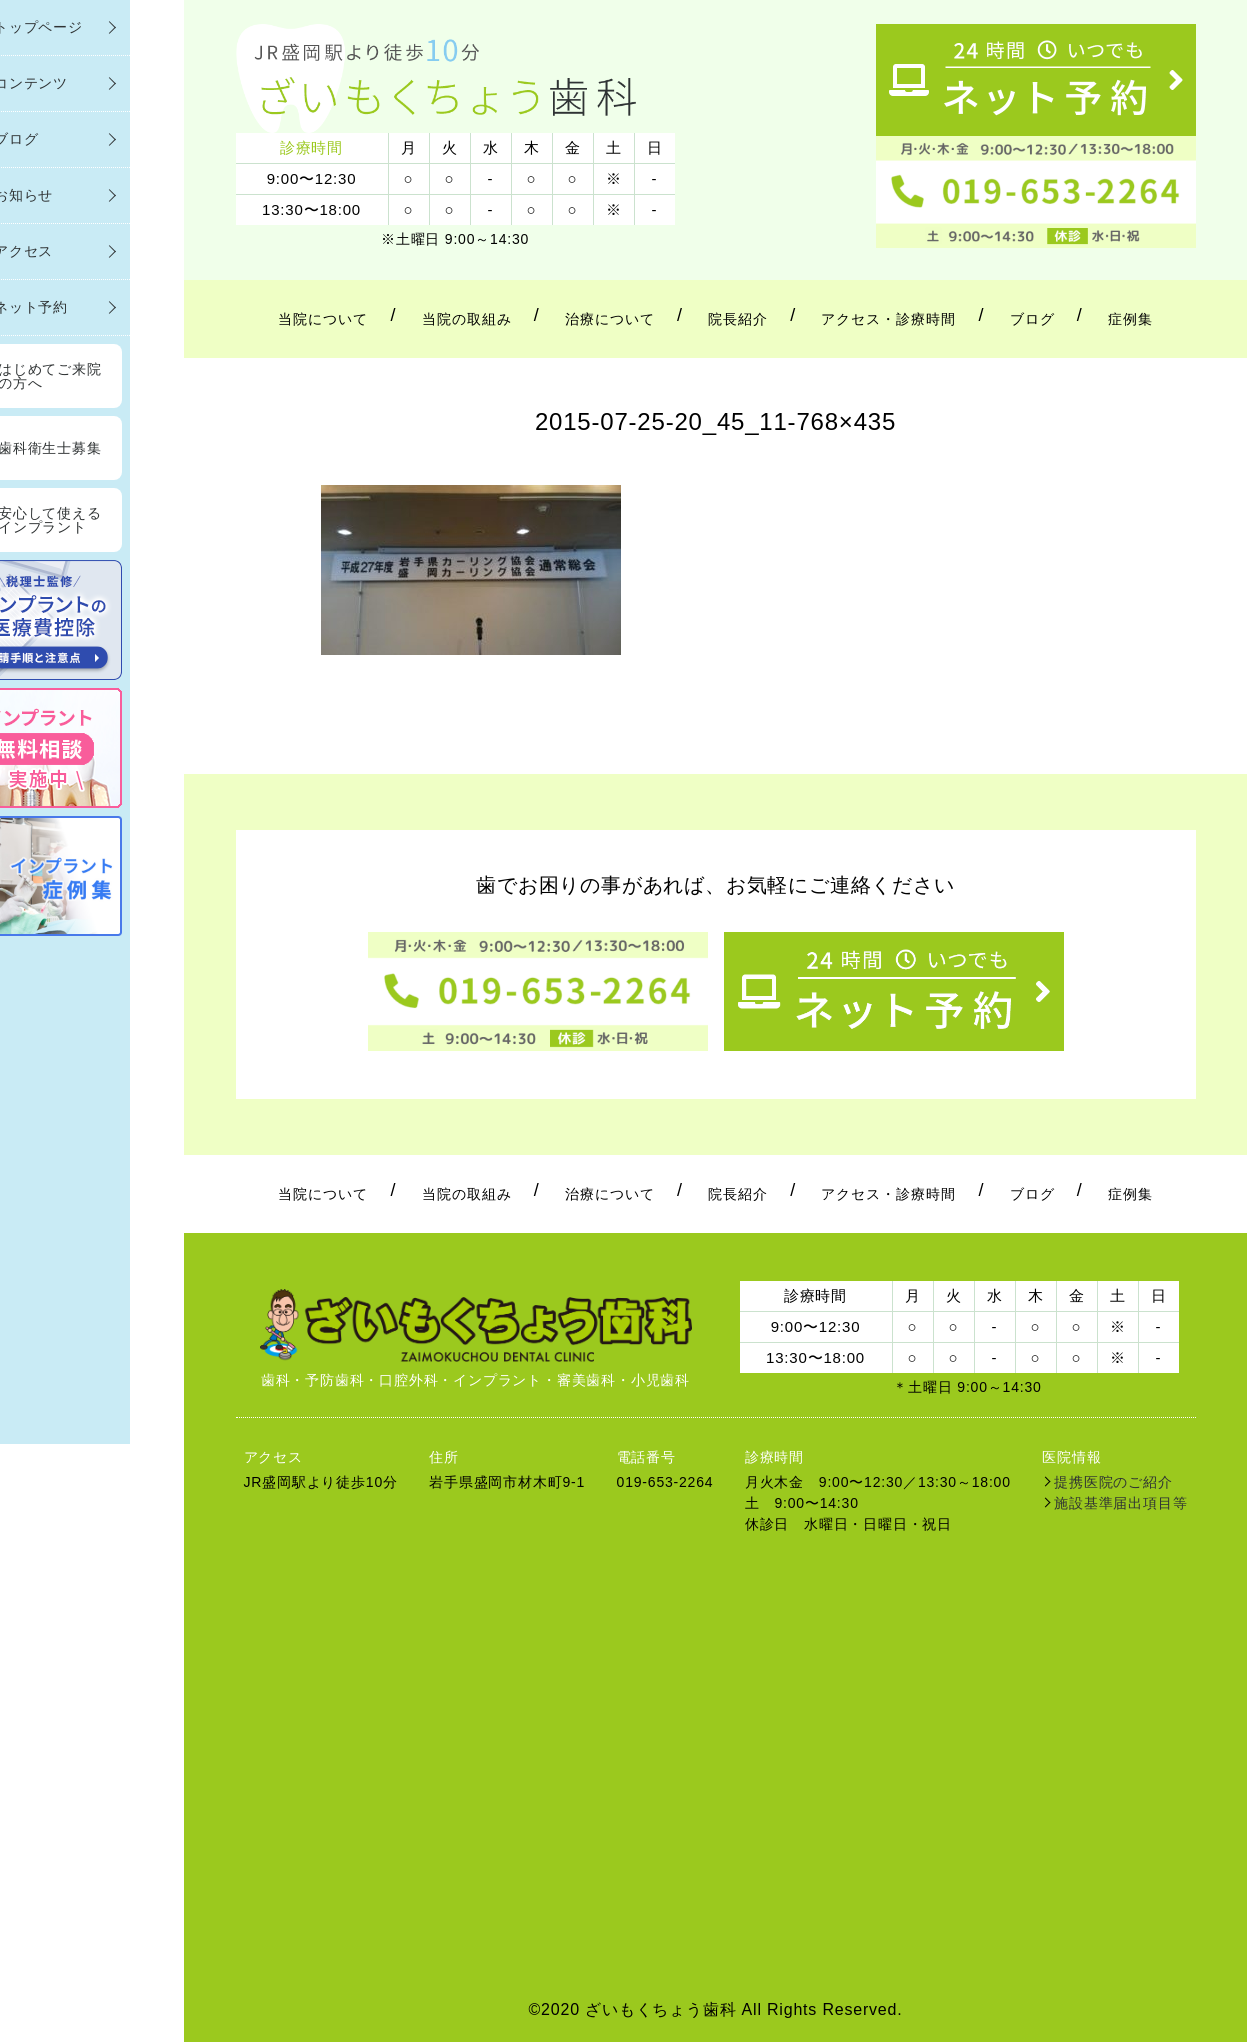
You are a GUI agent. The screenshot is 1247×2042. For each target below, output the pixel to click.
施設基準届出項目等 (1120, 1503)
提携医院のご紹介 (1113, 1482)
